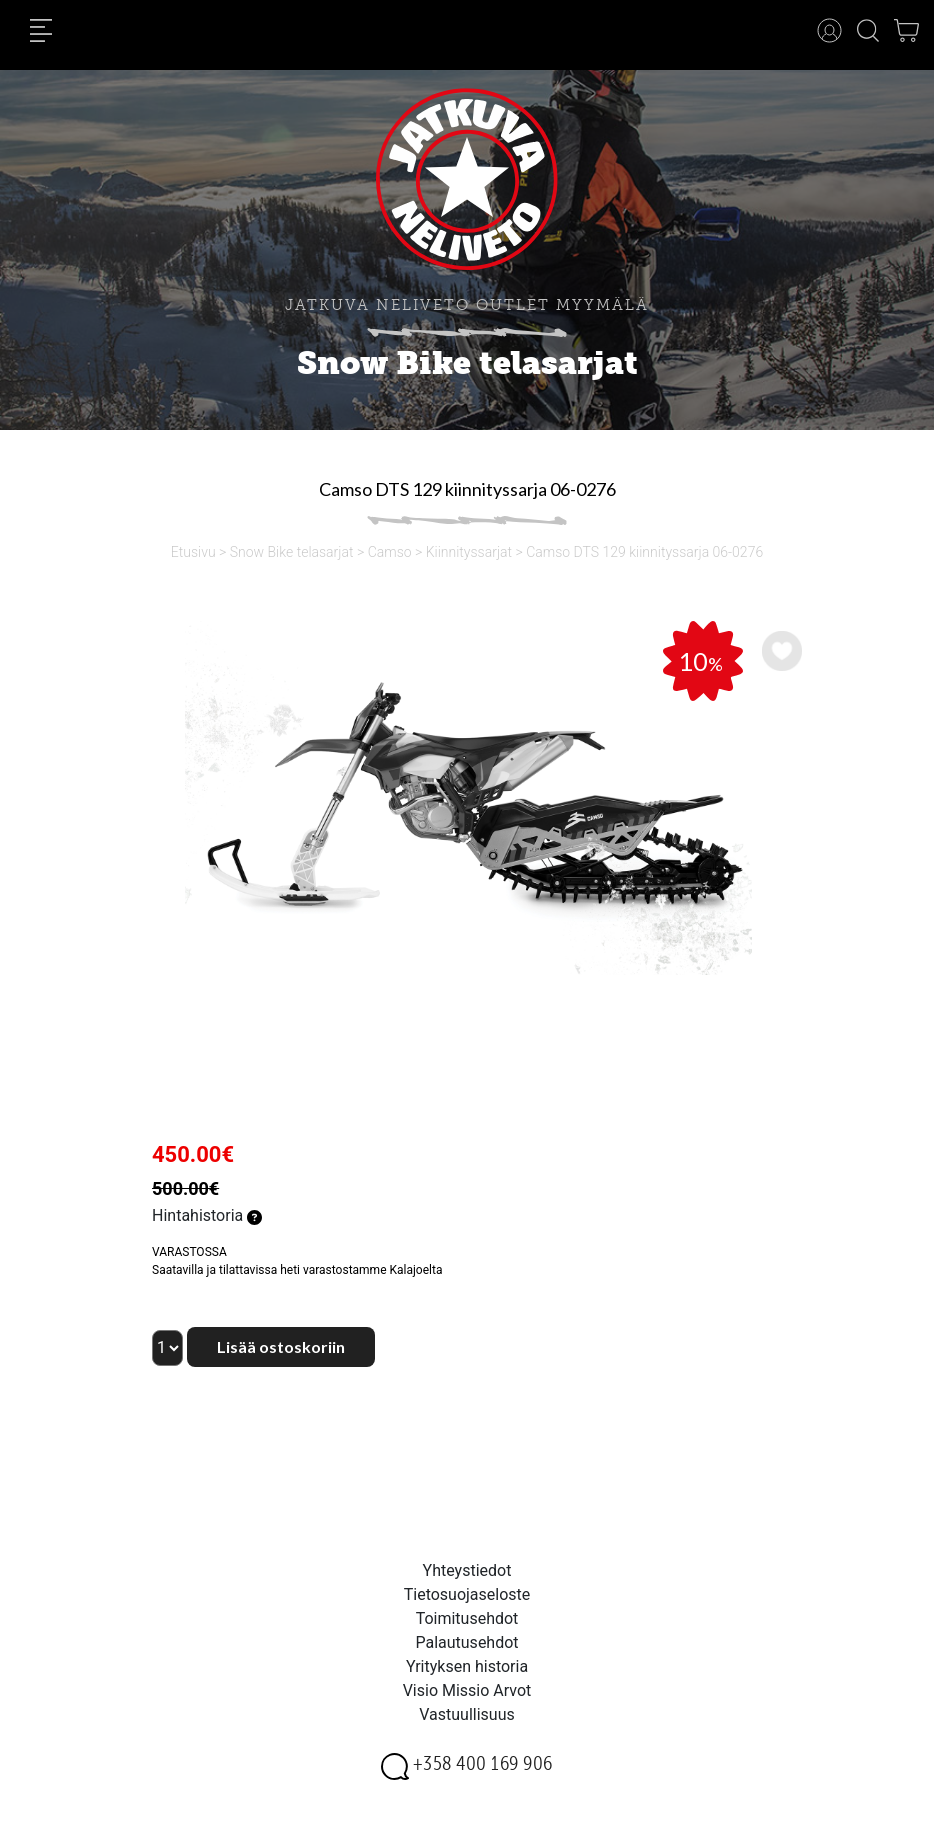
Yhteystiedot (467, 1570)
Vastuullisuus (467, 1714)
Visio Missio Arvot (467, 1690)
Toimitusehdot (467, 1618)
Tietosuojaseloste (467, 1594)
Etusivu (193, 552)
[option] (467, 798)
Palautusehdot (466, 1642)
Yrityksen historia (467, 1666)
